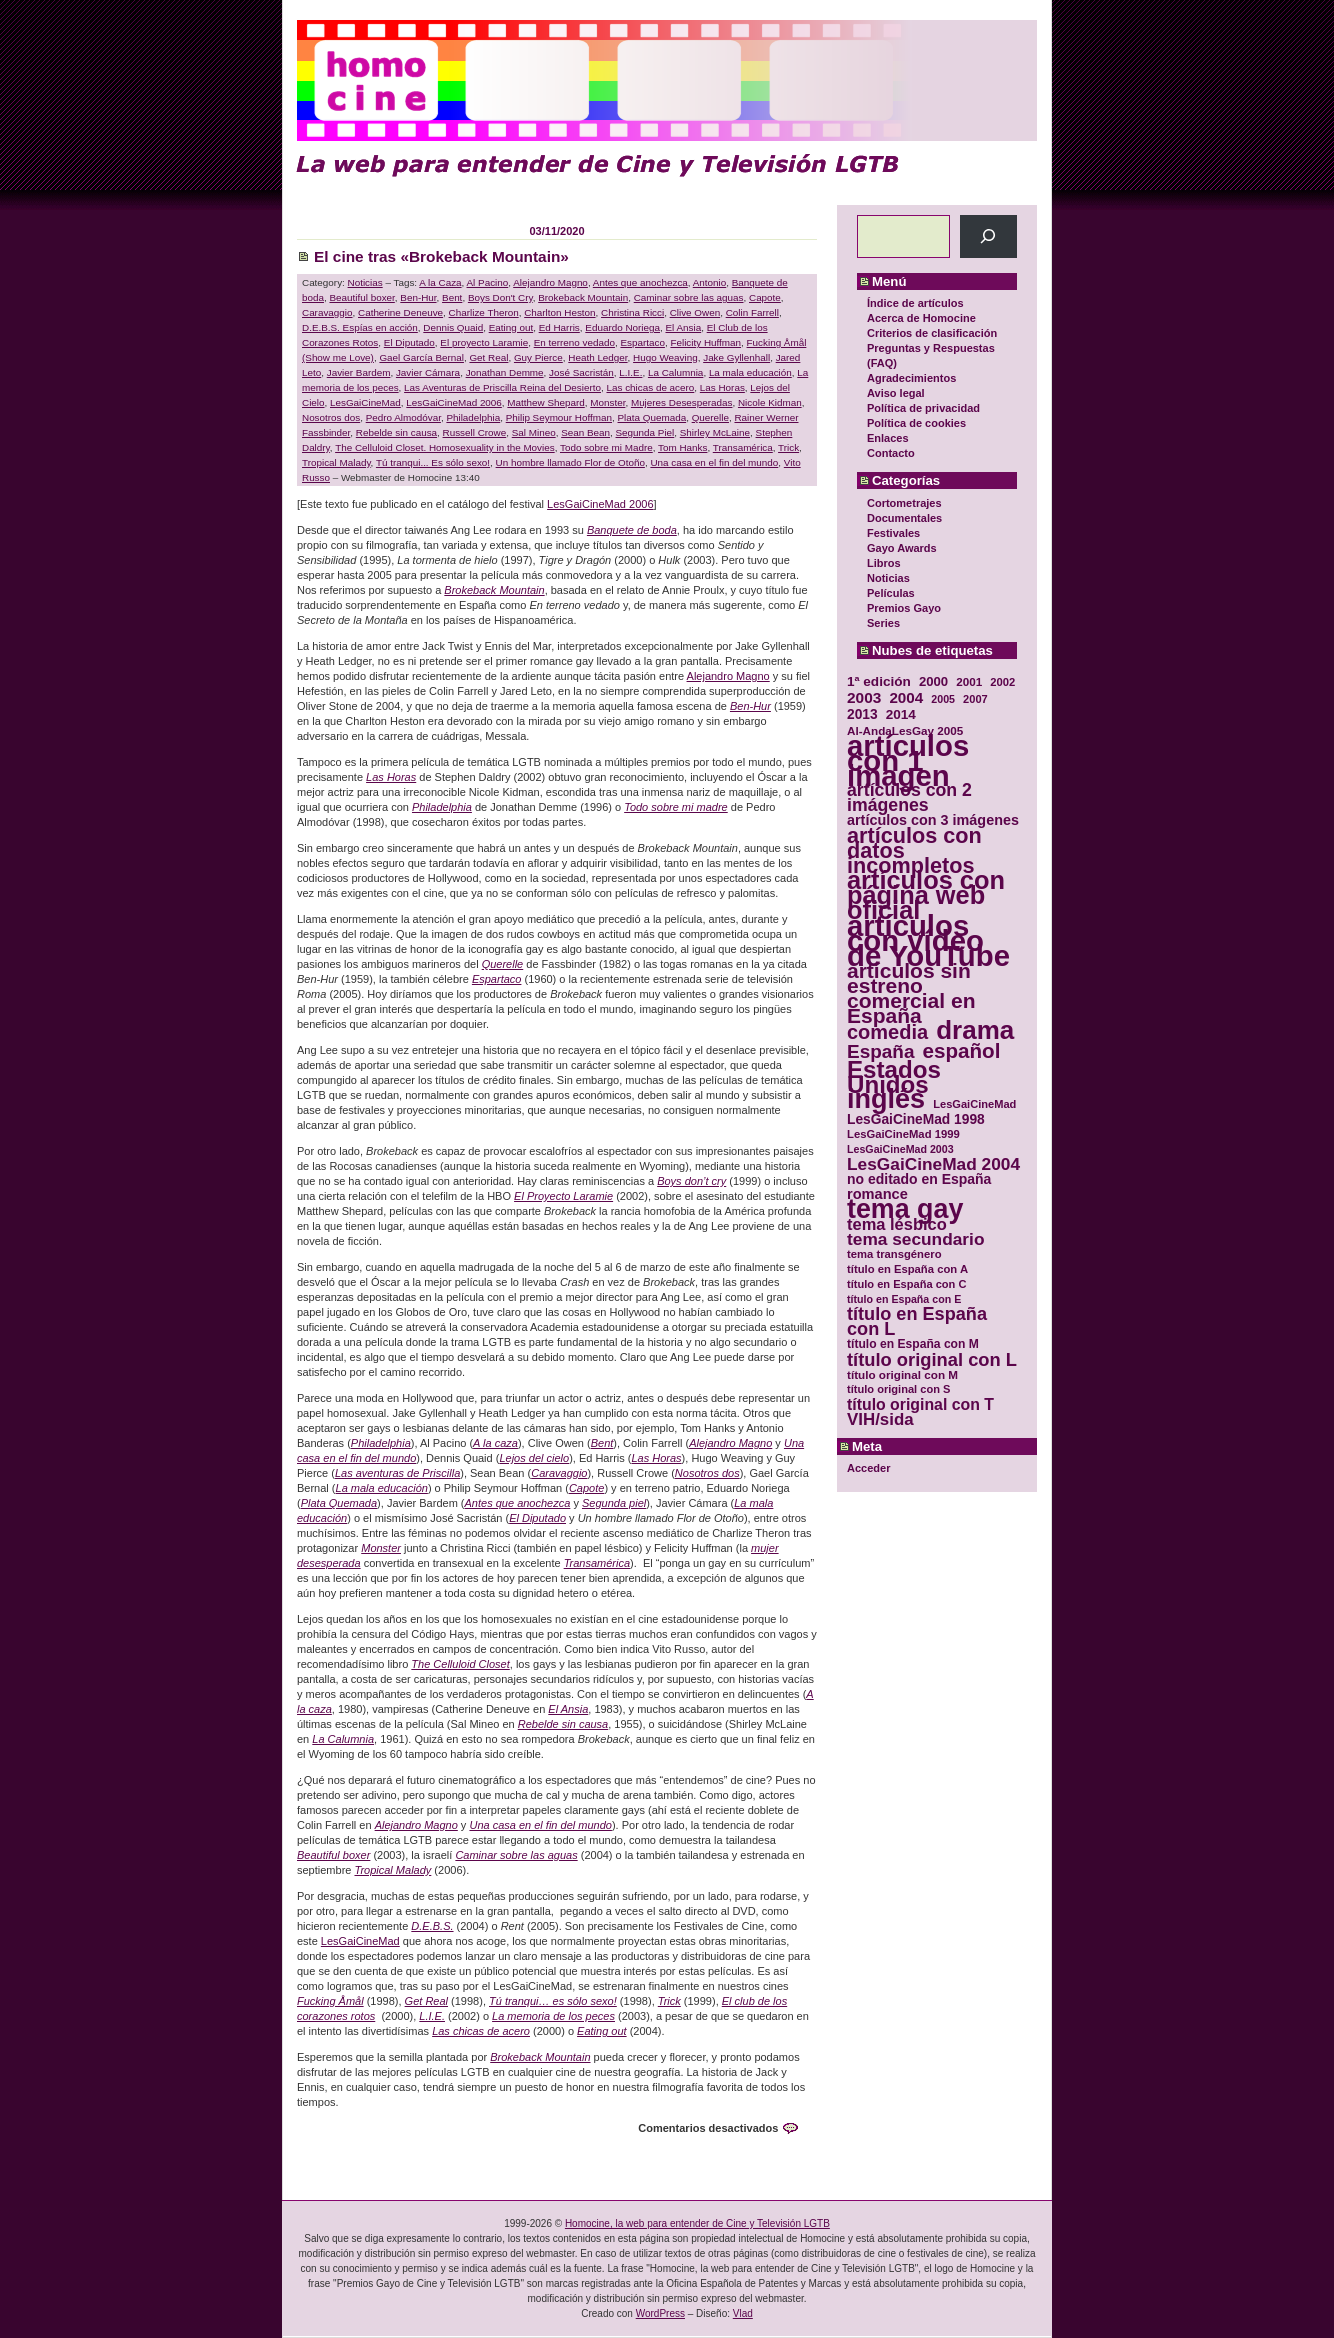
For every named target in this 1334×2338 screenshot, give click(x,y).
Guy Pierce (538, 357)
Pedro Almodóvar (403, 417)
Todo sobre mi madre (676, 807)
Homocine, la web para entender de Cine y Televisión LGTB (697, 2223)
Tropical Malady (336, 462)
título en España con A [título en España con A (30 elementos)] (907, 1269)
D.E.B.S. (432, 1926)
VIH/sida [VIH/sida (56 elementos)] (880, 1419)
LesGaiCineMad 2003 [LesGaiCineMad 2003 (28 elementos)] (900, 1149)
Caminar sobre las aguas (689, 297)
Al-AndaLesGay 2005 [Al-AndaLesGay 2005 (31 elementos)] (905, 730)
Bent (452, 297)
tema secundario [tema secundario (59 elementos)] (915, 1239)
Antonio (710, 282)
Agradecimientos (911, 378)
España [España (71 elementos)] (880, 1051)
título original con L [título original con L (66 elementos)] (932, 1359)
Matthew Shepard (545, 402)
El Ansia (683, 327)
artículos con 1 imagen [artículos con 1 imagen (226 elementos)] (908, 760)
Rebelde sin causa (396, 432)
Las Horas (722, 387)
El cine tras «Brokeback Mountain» (441, 256)
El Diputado (409, 342)
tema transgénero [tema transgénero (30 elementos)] (894, 1254)
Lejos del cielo (534, 1458)
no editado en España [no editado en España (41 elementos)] (919, 1179)
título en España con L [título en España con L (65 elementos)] (917, 1322)
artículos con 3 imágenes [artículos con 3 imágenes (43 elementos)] (933, 820)
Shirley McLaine (715, 432)
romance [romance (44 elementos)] (877, 1194)
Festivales (893, 533)
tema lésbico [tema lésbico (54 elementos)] (897, 1224)
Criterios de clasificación (932, 333)
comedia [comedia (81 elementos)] (887, 1032)
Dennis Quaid (453, 327)
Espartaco (642, 342)
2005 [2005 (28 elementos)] (943, 699)
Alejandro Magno (550, 282)
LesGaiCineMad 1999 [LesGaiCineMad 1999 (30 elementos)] (903, 1134)
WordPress (660, 2313)
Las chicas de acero (650, 387)
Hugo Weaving (665, 357)
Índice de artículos (915, 303)
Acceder (868, 1468)
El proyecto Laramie (484, 342)
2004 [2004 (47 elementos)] (906, 697)
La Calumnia (675, 372)
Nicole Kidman (770, 402)
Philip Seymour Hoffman (559, 417)
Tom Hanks (682, 447)
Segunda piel (614, 1503)
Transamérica (743, 447)
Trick (788, 447)
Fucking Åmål (330, 2001)
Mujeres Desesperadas (682, 402)
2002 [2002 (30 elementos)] (1002, 682)
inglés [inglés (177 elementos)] (886, 1099)
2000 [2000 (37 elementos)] (933, 681)
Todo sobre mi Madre (606, 447)
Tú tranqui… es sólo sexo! (553, 2001)
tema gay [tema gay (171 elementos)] (905, 1209)
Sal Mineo (534, 432)
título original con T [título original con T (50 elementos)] (920, 1404)
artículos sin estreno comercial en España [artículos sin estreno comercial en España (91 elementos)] (911, 993)
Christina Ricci (632, 312)
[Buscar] (988, 236)
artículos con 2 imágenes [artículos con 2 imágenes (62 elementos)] (909, 798)
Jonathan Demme (505, 372)
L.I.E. (630, 372)
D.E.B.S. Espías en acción (360, 327)
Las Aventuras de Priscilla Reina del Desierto (502, 387)
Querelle (710, 417)
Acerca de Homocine (921, 318)
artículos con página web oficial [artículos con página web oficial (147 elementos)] (926, 895)
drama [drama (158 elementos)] (975, 1030)
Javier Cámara (428, 372)
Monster (607, 402)
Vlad (743, 2313)
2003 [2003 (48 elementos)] (864, 697)
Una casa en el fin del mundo (714, 462)
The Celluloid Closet (460, 1664)
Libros (884, 563)
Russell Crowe (475, 432)
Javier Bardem (359, 372)
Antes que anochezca (640, 282)
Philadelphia (473, 417)
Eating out (511, 327)
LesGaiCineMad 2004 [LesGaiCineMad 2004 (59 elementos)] (933, 1164)
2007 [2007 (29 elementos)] (975, 699)
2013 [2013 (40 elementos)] (862, 714)
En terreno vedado (574, 342)
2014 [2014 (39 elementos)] (901, 714)
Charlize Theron (484, 312)
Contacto (891, 453)
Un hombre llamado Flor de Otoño (570, 462)
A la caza (495, 1443)
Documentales (904, 518)
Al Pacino (488, 282)
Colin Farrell (752, 312)
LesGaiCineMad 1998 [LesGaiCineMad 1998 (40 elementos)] (916, 1119)
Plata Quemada (652, 417)
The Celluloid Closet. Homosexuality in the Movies (445, 447)
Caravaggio (327, 312)
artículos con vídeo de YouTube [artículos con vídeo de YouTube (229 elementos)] (928, 940)
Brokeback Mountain (583, 297)
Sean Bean (585, 432)
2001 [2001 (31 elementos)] (969, 681)
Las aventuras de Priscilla (397, 1473)
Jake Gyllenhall (736, 357)
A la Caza (440, 282)
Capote (765, 297)
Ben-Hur (418, 297)
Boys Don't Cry (500, 297)
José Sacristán (581, 372)
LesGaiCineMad (365, 402)
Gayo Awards (902, 548)
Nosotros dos (331, 417)
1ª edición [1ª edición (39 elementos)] (879, 681)
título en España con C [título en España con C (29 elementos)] (906, 1284)
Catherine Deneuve (400, 312)
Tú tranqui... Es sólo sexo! (433, 462)
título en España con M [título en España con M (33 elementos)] (913, 1344)
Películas (891, 593)
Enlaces (888, 438)
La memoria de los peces (553, 2016)
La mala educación (750, 372)
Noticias (888, 578)
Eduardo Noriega (622, 327)
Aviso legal (896, 393)
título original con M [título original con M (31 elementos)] (902, 1374)
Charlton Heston (559, 312)
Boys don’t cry (691, 1181)
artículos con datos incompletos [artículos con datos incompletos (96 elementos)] (914, 850)
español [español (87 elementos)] (961, 1050)
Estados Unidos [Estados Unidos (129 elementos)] (894, 1077)
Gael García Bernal (421, 357)
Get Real (488, 357)
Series (883, 623)
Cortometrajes (904, 503)
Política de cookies (916, 423)
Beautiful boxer (361, 297)
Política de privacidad (923, 408)
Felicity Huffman (705, 342)
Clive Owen (695, 312)
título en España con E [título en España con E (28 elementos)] (904, 1299)
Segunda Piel (645, 432)
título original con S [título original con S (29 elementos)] (898, 1389)
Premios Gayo (904, 608)
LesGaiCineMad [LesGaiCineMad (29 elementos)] (974, 1104)
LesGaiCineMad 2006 (454, 402)
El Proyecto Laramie (563, 1196)
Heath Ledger (597, 357)
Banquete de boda (632, 530)
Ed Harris (559, 327)
